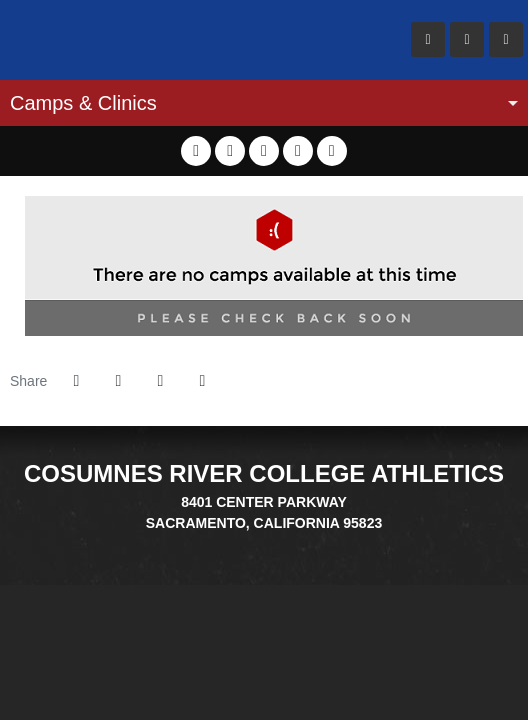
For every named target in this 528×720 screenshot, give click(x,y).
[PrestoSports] (301, 544)
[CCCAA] (276, 544)
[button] (202, 381)
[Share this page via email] (160, 381)
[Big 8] (226, 544)
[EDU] (251, 544)
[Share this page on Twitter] (118, 381)
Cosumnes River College (130, 40)
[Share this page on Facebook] (76, 381)
